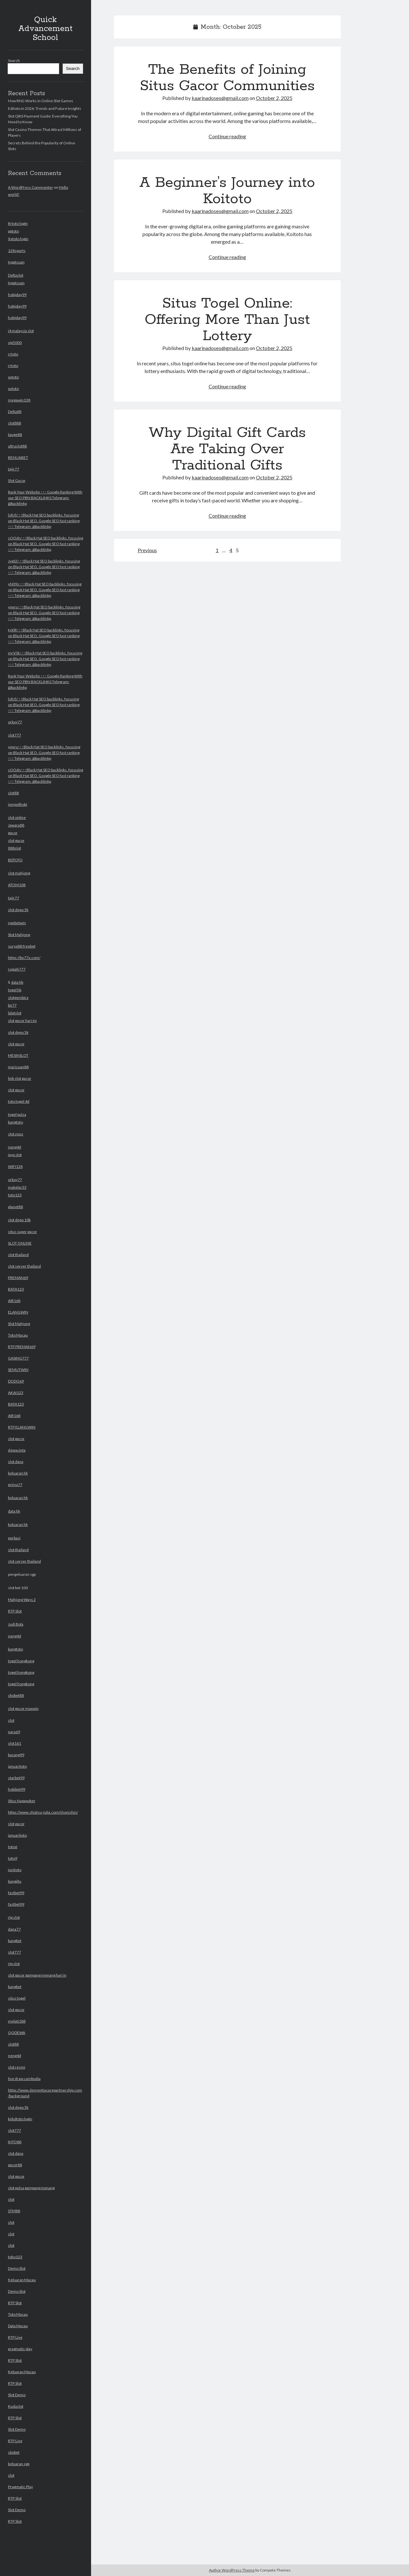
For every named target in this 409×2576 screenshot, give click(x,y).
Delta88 (14, 411)
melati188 (17, 2021)
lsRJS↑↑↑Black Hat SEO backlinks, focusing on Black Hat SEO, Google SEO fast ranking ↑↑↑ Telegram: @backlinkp (44, 521)
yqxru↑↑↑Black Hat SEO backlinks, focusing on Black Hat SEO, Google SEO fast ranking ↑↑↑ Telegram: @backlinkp (44, 613)
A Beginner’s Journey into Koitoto (227, 190)
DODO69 (16, 1381)
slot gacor (16, 840)
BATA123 (16, 1289)
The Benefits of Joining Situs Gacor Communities (227, 77)
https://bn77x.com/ (24, 957)
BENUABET (18, 457)
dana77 (14, 1929)
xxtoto (13, 377)
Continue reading (227, 136)
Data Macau (18, 2325)
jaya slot (15, 1154)
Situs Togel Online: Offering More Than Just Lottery (227, 319)
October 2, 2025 (274, 98)
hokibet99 (16, 1789)
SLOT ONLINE (20, 1243)
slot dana (15, 1461)
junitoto (14, 1869)
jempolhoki (17, 804)
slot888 (14, 423)
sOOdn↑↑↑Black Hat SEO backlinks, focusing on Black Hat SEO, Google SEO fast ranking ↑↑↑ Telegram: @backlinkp (45, 544)
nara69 (14, 1731)
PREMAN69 (18, 1277)
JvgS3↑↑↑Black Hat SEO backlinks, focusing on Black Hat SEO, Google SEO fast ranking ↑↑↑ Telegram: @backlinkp (44, 567)
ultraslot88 (17, 446)
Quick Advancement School (45, 29)
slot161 (14, 1743)
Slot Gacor (17, 480)
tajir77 (13, 469)
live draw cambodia (24, 2078)
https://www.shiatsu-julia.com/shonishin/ (43, 1812)
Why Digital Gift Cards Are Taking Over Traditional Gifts (227, 449)
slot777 (14, 735)
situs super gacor (22, 1231)
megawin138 (19, 400)
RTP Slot (15, 1611)
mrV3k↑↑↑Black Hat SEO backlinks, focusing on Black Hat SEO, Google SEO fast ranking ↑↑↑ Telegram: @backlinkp (45, 659)
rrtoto (13, 354)
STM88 (14, 2210)
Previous (147, 550)
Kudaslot (15, 2406)
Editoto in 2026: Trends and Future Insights (44, 108)
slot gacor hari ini (22, 1020)
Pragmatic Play (20, 2486)
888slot (14, 848)
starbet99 (16, 1777)
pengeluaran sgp (45, 2048)
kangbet (14, 1940)
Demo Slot (17, 2268)
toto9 (12, 1858)
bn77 (12, 1005)
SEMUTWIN (18, 1369)
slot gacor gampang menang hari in (37, 1975)
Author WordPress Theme (232, 2570)
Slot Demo (17, 2394)
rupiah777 (17, 969)
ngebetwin (17, 922)
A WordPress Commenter (30, 187)
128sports (17, 250)
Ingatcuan (16, 262)
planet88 (15, 1206)
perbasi (14, 1538)
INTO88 (14, 2141)
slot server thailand (24, 1266)
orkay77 (15, 722)
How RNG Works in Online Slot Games (40, 100)
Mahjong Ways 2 (22, 1599)
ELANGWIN (18, 1312)
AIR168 (14, 1300)
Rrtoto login (18, 223)
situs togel (17, 1998)
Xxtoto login (18, 238)
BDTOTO (15, 859)
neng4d (14, 1147)
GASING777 (18, 1358)
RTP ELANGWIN (21, 1427)
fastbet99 (16, 1892)
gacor (13, 832)
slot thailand (18, 1254)
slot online (17, 817)
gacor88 (15, 2164)
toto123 (15, 1195)
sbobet (13, 2452)
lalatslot (14, 1012)
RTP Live (15, 2337)
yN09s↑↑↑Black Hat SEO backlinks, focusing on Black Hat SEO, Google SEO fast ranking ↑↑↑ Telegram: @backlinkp (44, 590)
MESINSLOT (18, 1055)
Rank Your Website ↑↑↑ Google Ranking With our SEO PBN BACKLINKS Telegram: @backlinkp (45, 498)
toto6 (12, 1846)
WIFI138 (15, 1166)
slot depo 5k (18, 909)
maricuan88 (18, 1066)
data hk (17, 982)
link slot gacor (19, 1078)
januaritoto (17, 1766)
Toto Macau (18, 1335)
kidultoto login (20, 2118)
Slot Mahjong (19, 934)
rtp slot (14, 1917)
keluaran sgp (18, 2463)
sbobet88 (16, 1695)
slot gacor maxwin (23, 1708)
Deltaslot (15, 275)
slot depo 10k (19, 1219)
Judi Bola (15, 1624)
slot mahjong (19, 873)
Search (14, 60)
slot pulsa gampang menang (31, 2187)
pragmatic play (20, 2348)
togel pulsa (17, 1114)
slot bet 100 (45, 2054)
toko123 (15, 2256)
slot (11, 1720)
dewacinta (17, 1450)
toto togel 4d (18, 1101)
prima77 (15, 1484)
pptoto (13, 231)
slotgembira (18, 997)
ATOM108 (17, 884)
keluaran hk (18, 1473)
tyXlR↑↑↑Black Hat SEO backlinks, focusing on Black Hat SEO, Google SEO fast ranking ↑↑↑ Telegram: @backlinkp (44, 636)
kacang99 (16, 1754)
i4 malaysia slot (21, 330)
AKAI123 (15, 1392)
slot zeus (15, 1134)
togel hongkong (21, 1660)
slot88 (13, 792)
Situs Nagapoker (21, 1800)
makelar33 (17, 1187)
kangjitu (14, 1881)
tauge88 (15, 434)
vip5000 (15, 342)
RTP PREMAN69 (21, 1346)
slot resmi (16, 2067)
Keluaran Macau (22, 2279)
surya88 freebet (21, 946)
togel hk (14, 989)
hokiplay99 (17, 294)
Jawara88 (16, 825)
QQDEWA (16, 2032)
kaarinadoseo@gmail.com (220, 98)
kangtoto (15, 1122)
